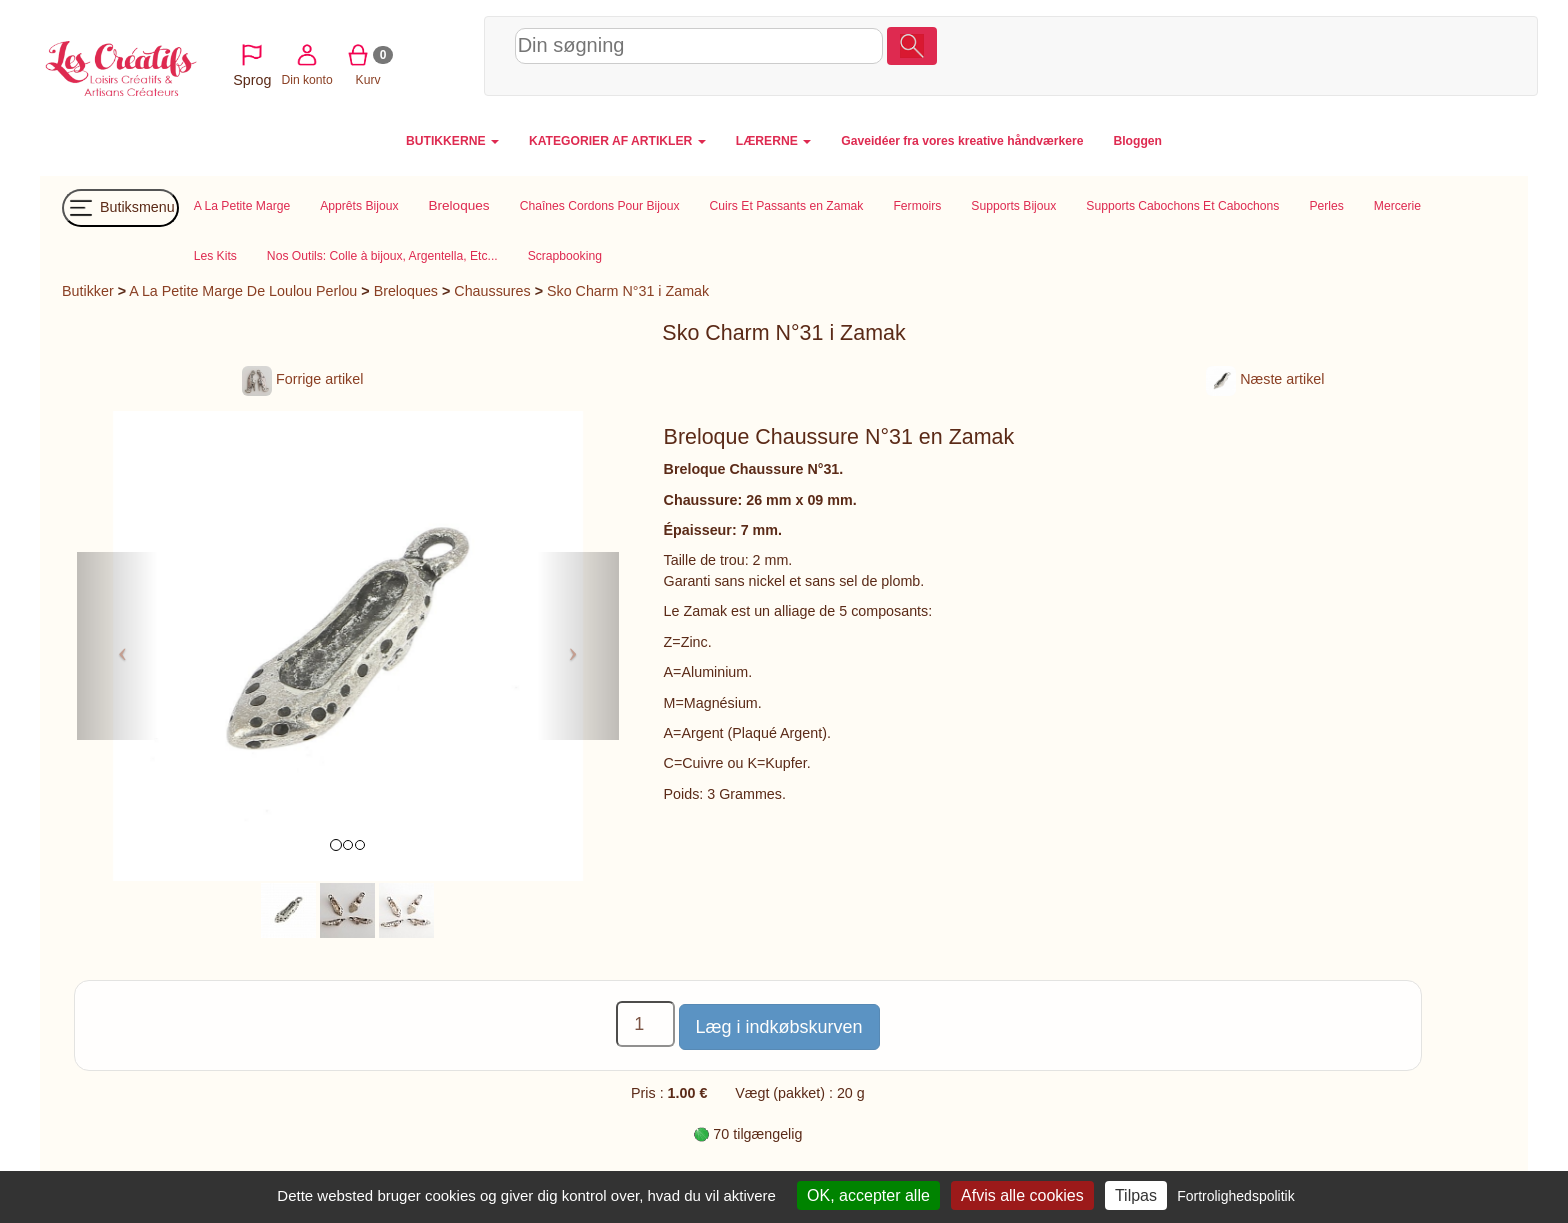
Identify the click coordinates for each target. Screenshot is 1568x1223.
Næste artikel (1265, 379)
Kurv (1362, 53)
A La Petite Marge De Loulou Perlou (243, 291)
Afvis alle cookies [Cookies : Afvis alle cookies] (1022, 1195)
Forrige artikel (302, 379)
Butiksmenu (120, 208)
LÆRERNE (773, 141)
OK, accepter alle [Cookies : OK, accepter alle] (868, 1195)
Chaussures (492, 291)
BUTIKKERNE (452, 141)
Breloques (406, 291)
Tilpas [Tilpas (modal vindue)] (1136, 1195)
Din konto (1301, 53)
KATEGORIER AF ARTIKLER (617, 141)
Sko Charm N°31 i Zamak (628, 291)
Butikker (88, 291)
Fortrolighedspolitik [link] (1236, 1196)
